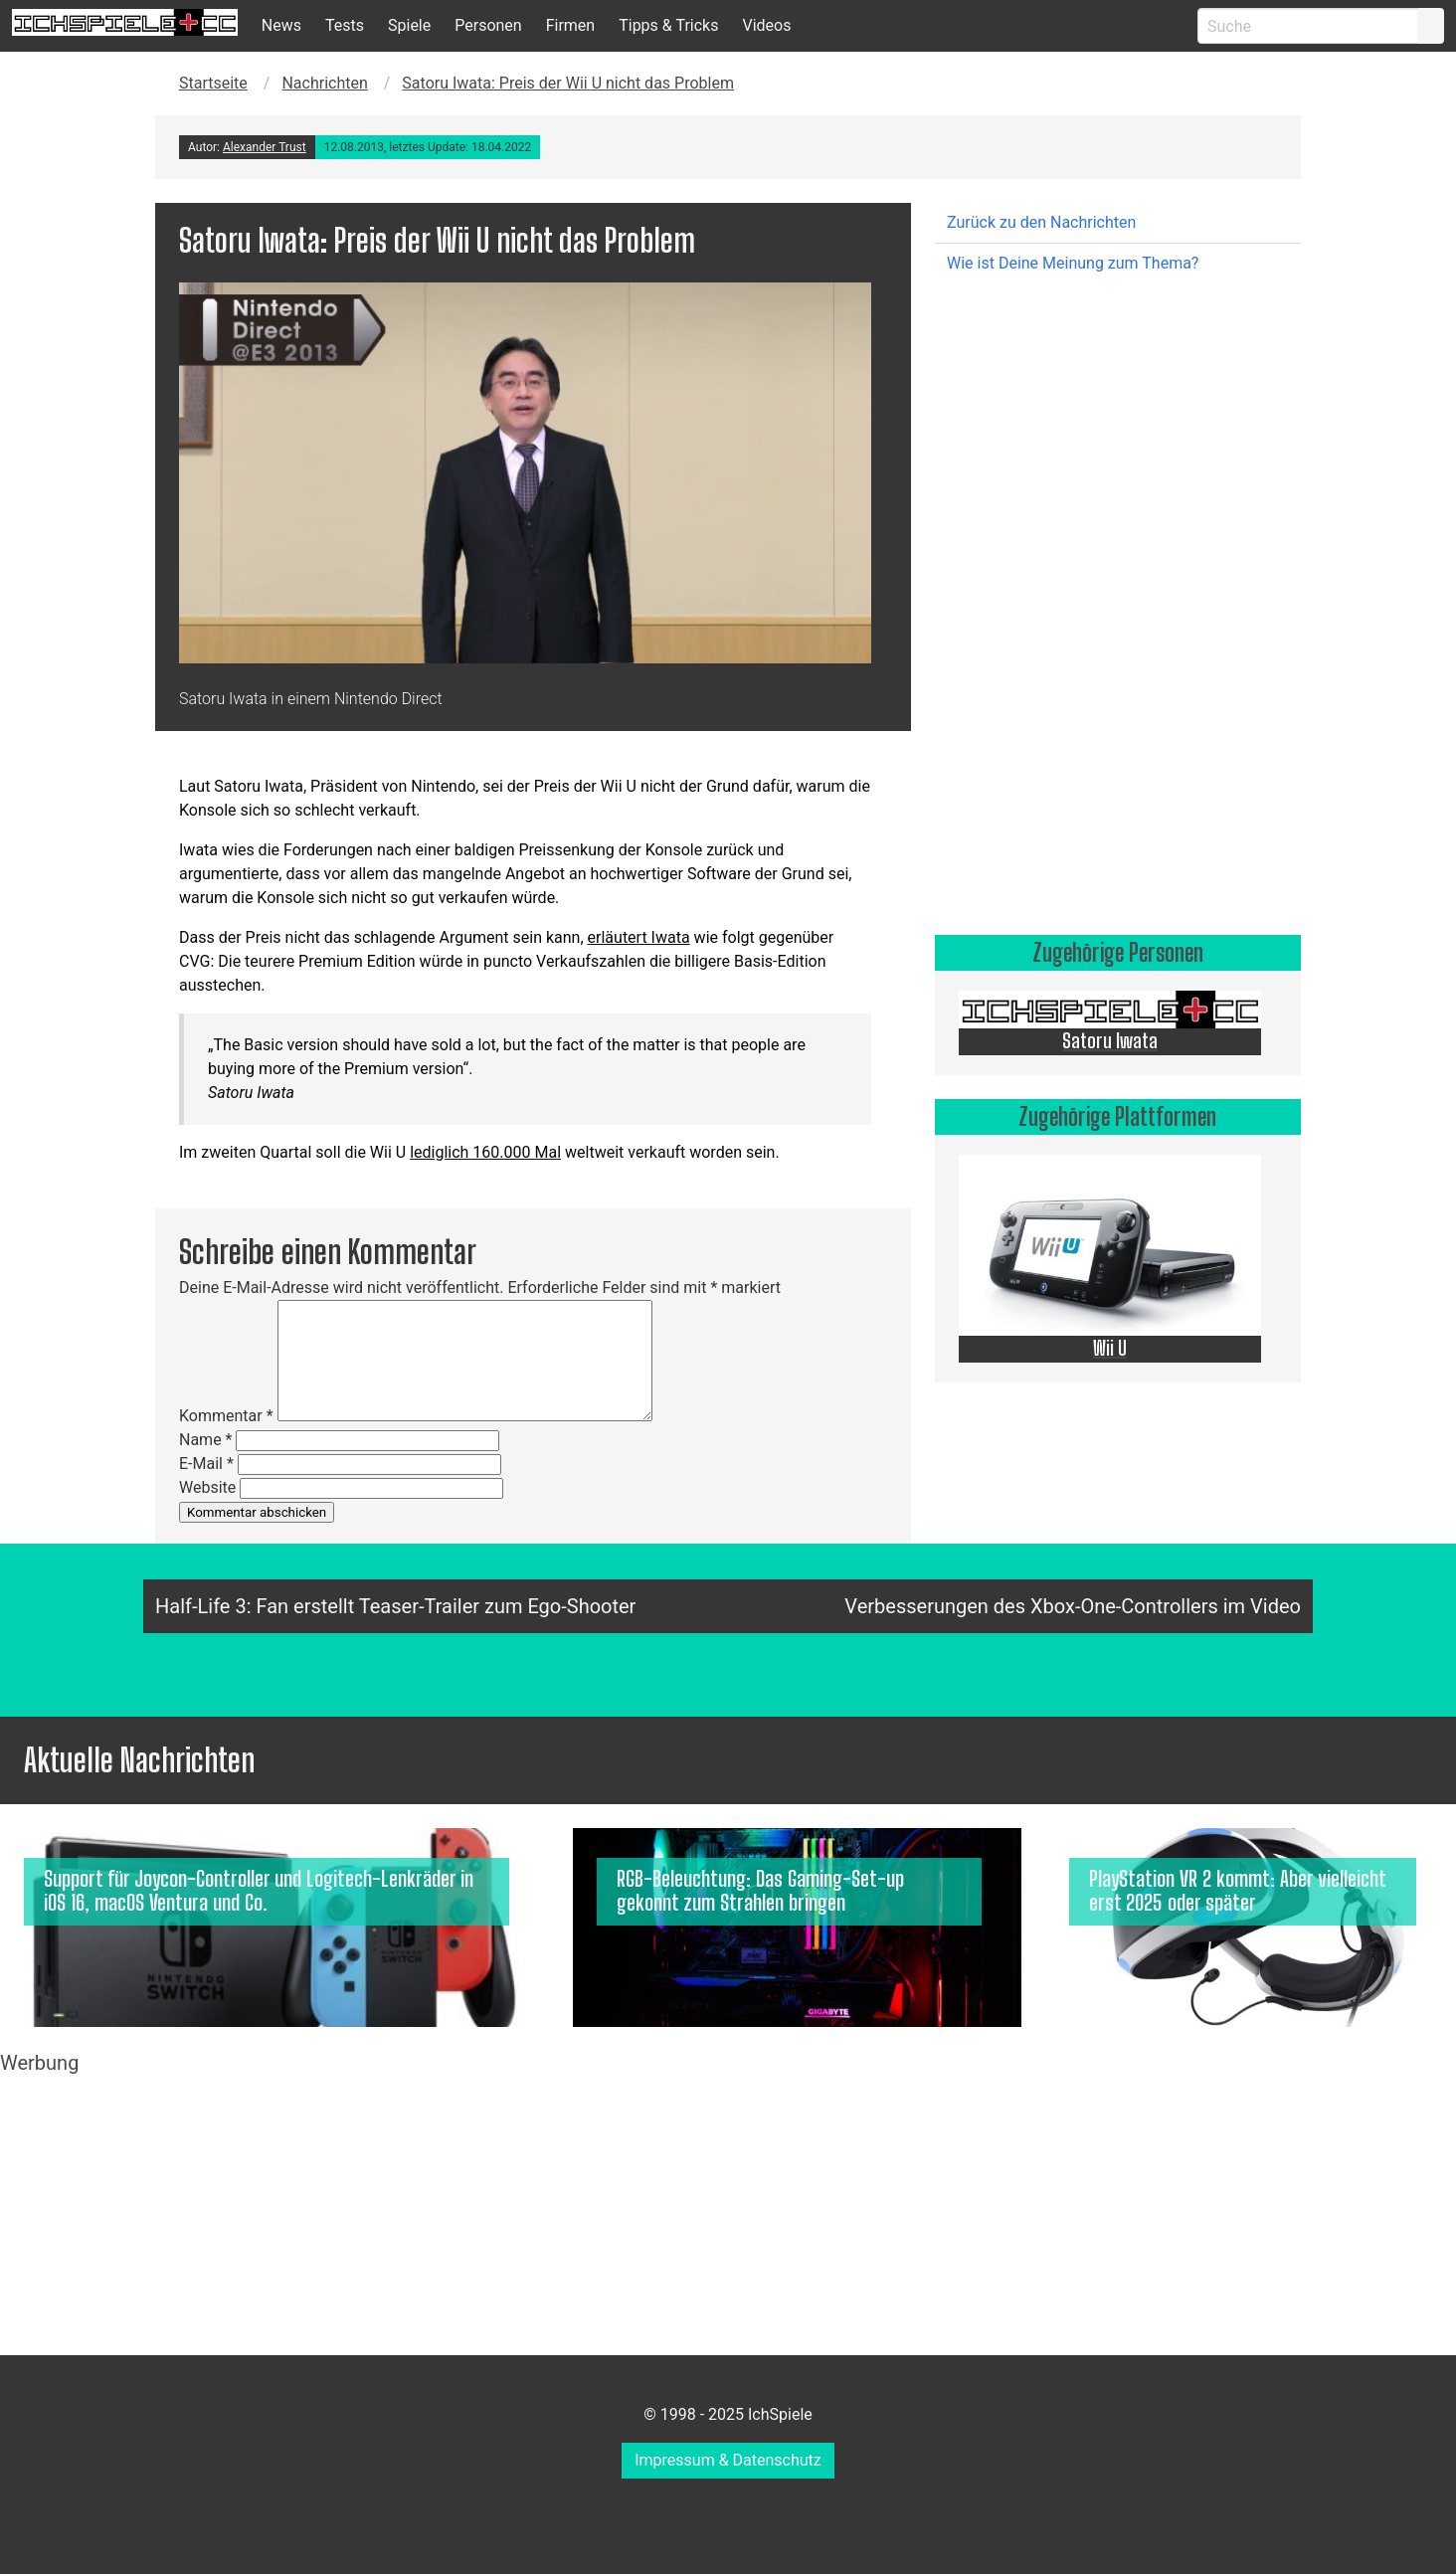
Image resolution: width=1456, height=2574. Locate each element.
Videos (766, 25)
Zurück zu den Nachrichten (1041, 222)
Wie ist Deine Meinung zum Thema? (1072, 263)
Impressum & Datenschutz (728, 2460)
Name (206, 1439)
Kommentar (226, 1415)
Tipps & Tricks (668, 25)
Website (207, 1487)
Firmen (571, 25)
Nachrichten (324, 83)
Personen (488, 25)
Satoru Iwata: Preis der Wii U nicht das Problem (568, 83)
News (281, 25)
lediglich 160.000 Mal (485, 1152)
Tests (344, 25)
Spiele (409, 25)
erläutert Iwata (639, 937)
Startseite (213, 83)
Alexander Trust (264, 147)
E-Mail (206, 1463)
